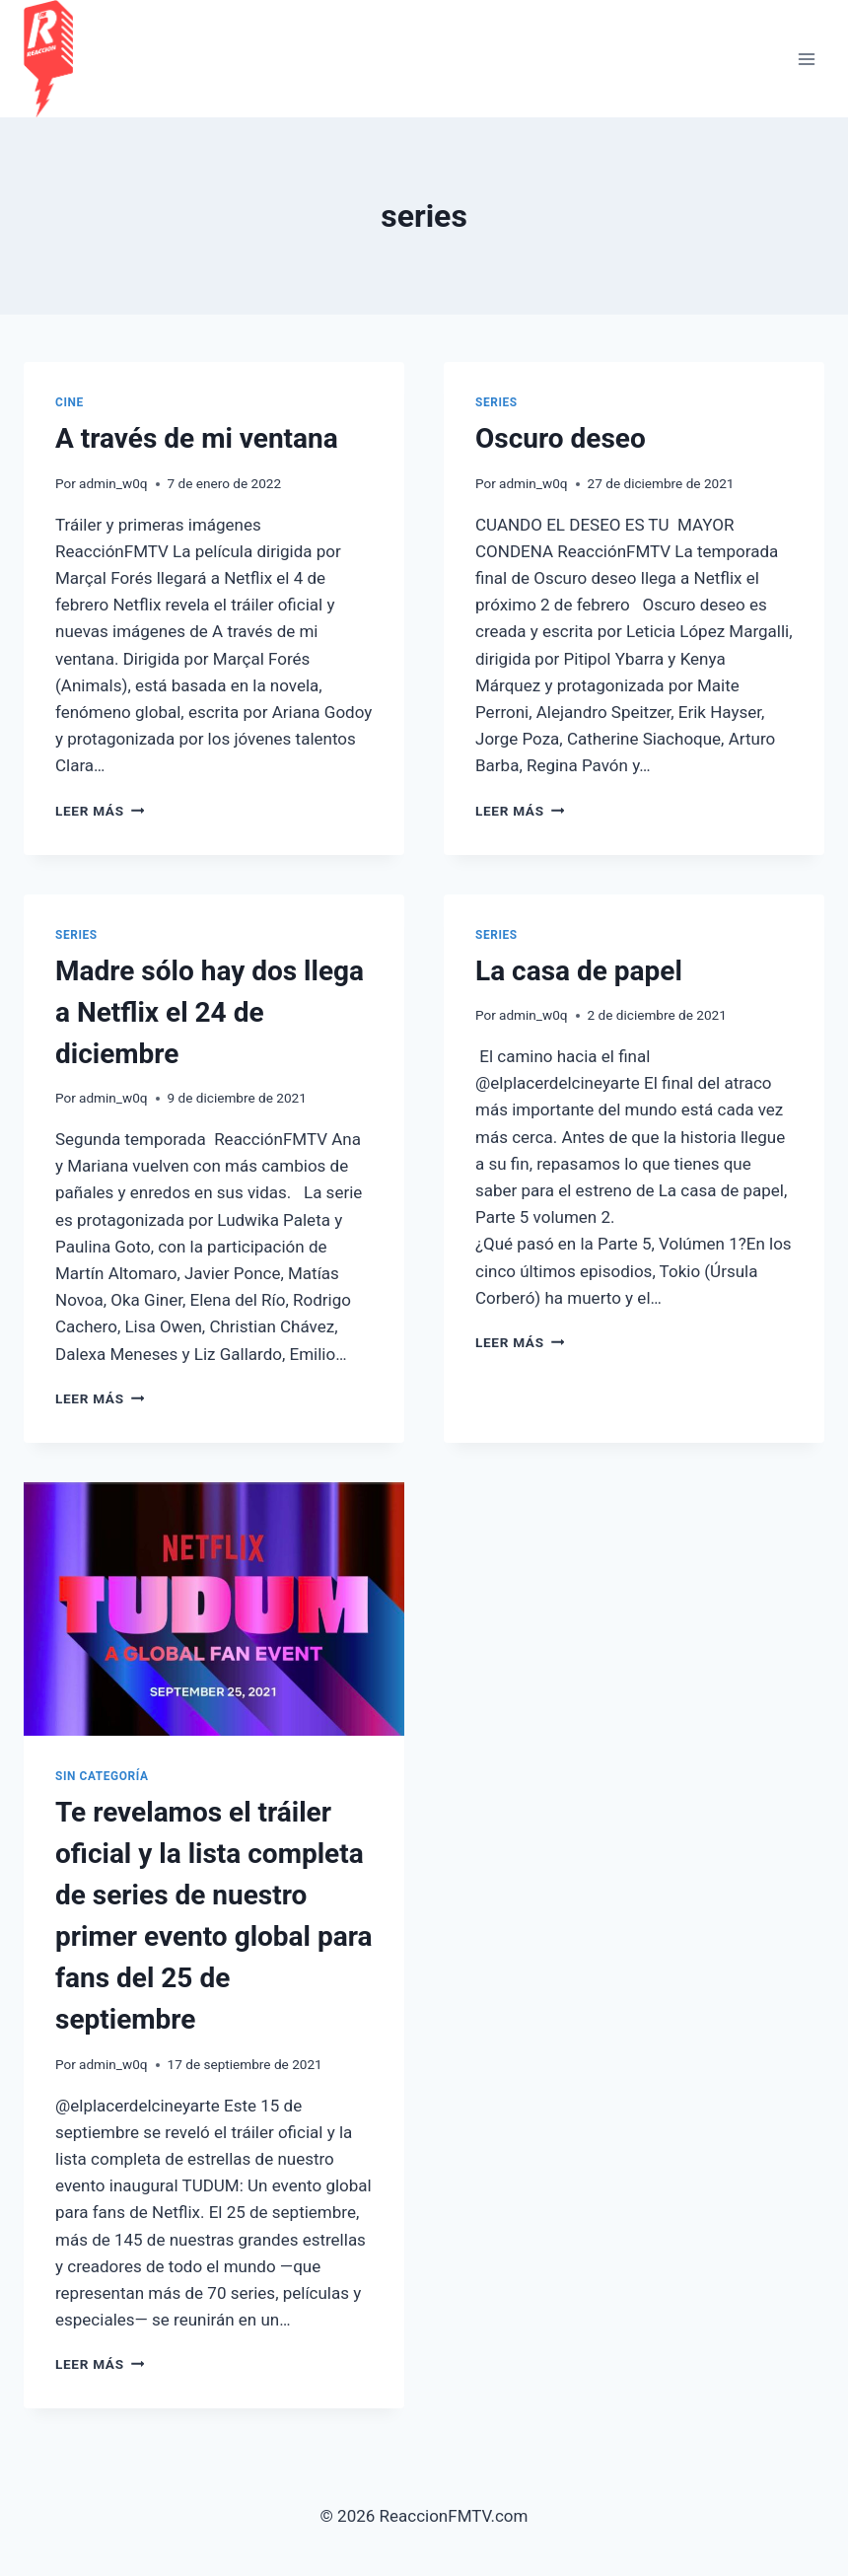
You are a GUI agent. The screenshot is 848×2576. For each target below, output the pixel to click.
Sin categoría (101, 1776)
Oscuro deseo (560, 438)
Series (496, 402)
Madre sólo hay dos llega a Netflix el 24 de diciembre (209, 1012)
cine (69, 402)
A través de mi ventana (196, 438)
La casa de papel (578, 971)
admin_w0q (113, 483)
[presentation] (214, 1609)
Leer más (99, 811)
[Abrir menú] (806, 58)
